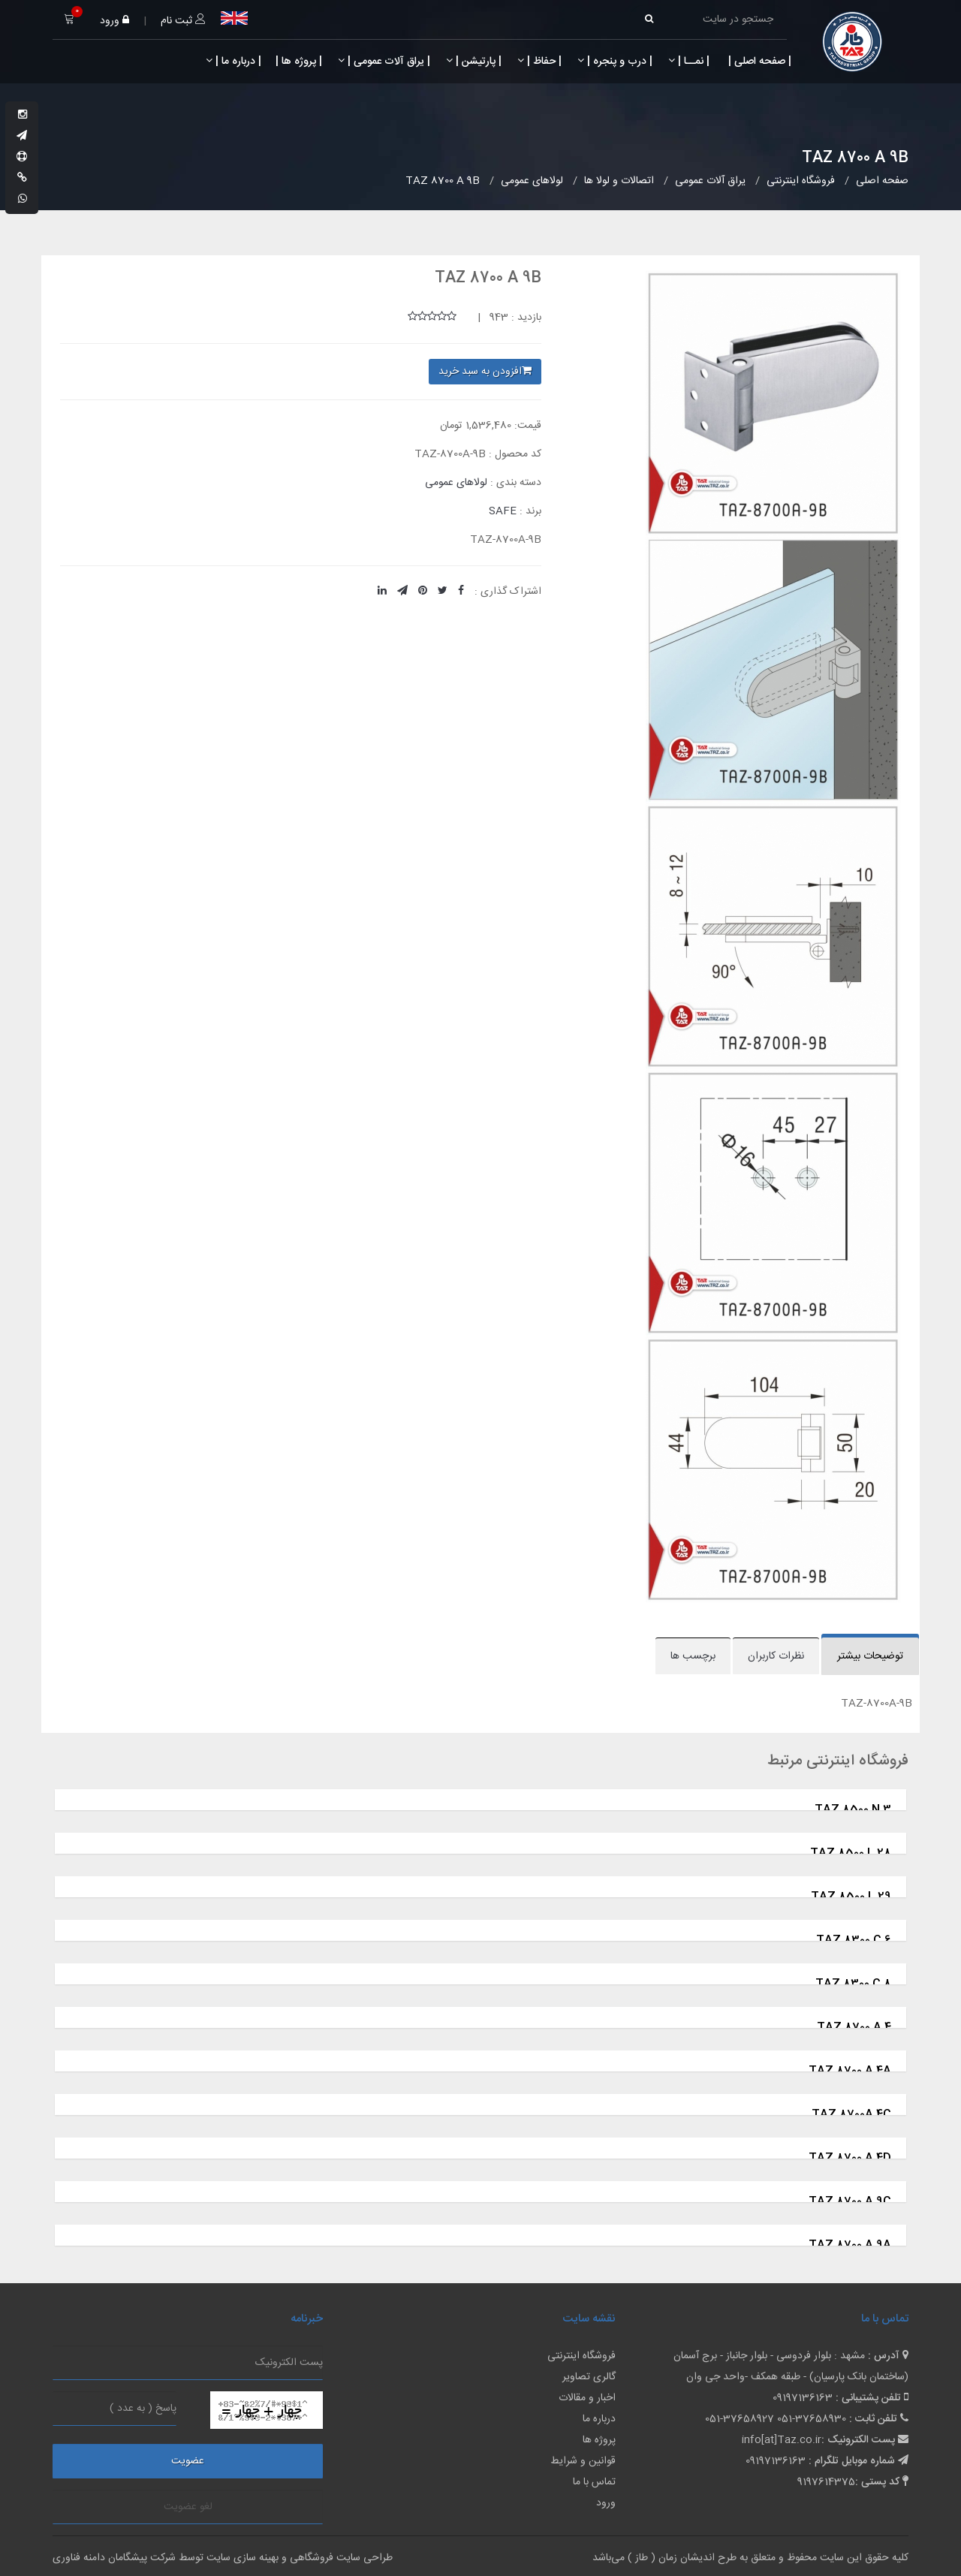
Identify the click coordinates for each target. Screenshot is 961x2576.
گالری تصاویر (589, 2377)
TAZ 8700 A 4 (854, 2027)
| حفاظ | (539, 61)
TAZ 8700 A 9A (850, 2245)
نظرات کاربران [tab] (776, 1656)
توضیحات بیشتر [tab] (870, 1656)
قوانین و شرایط (583, 2461)
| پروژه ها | (297, 62)
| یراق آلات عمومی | (384, 61)
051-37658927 (739, 2419)
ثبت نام (183, 21)
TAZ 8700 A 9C (850, 2201)
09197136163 (803, 2398)
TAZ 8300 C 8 (853, 1984)
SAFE (503, 511)
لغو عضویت (188, 2507)
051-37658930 (811, 2419)
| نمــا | (688, 61)
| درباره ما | (233, 61)
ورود (114, 21)
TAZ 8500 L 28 (850, 1853)
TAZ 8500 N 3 (853, 1809)
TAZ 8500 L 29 (851, 1897)
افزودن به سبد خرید (485, 372)
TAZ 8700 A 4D (850, 2158)
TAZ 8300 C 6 (853, 1940)
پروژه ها (599, 2440)
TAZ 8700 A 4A (850, 2071)
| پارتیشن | (474, 61)
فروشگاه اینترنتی (581, 2356)
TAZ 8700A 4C (851, 2114)
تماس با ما (594, 2482)
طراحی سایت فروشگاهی (340, 2558)
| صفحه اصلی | (758, 62)
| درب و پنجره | (614, 61)
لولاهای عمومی (456, 483)
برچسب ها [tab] (692, 1656)
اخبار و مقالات (587, 2398)
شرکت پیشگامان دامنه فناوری (114, 2558)
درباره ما (599, 2419)
